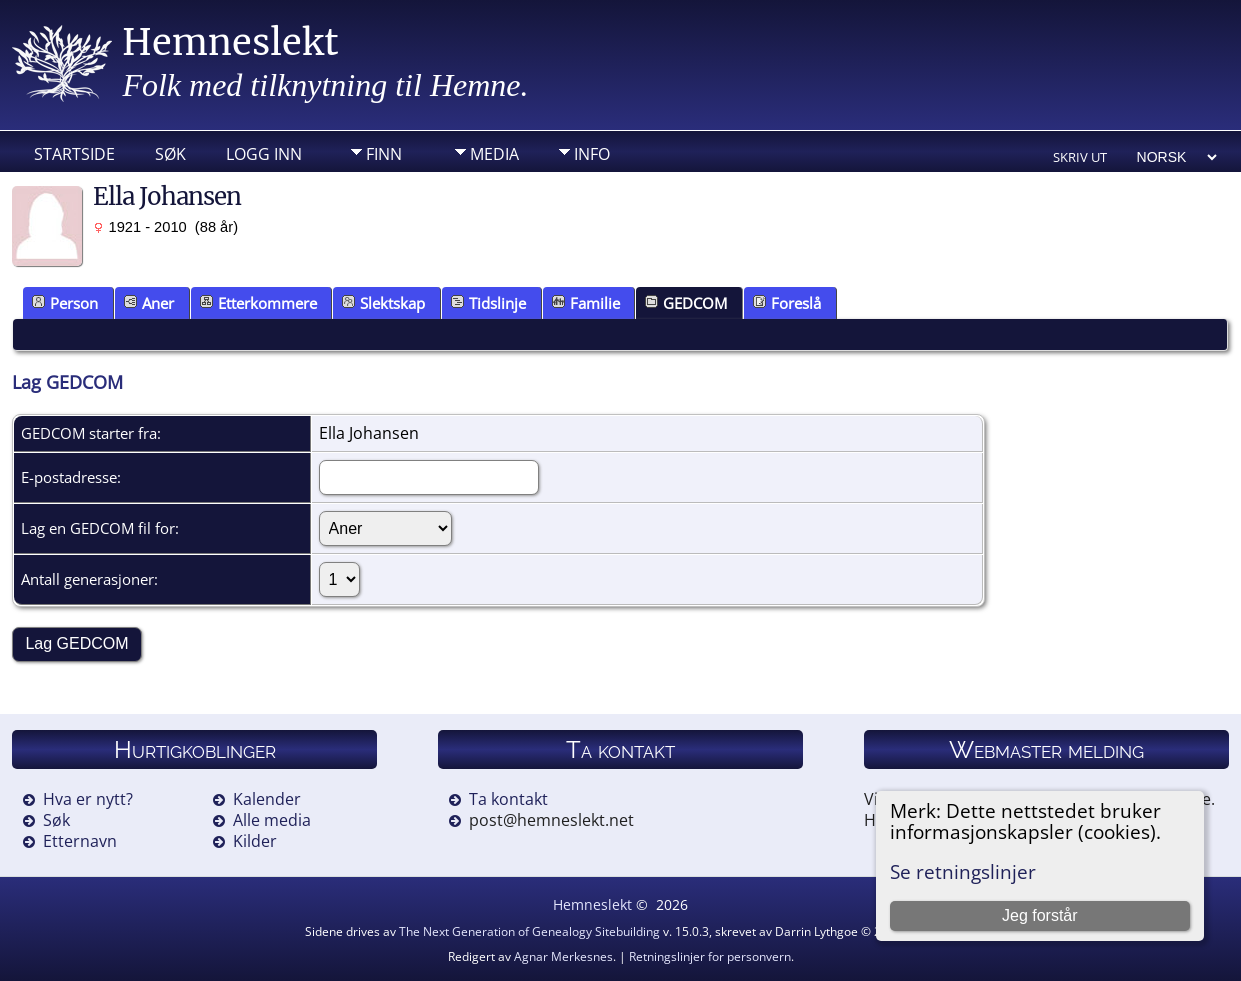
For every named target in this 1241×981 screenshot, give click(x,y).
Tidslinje (488, 303)
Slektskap (383, 303)
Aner (149, 303)
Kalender (267, 799)
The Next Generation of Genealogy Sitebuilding (529, 931)
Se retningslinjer (963, 871)
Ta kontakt (508, 799)
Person (65, 303)
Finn (384, 154)
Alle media (272, 820)
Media (494, 154)
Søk (170, 154)
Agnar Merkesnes (563, 956)
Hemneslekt (230, 42)
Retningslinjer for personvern (710, 956)
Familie (586, 303)
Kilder (255, 841)
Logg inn (264, 154)
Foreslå (787, 303)
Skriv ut (1080, 157)
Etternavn (80, 841)
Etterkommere (258, 303)
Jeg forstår (1040, 915)
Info (592, 154)
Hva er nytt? (88, 799)
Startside (74, 154)
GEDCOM (686, 303)
